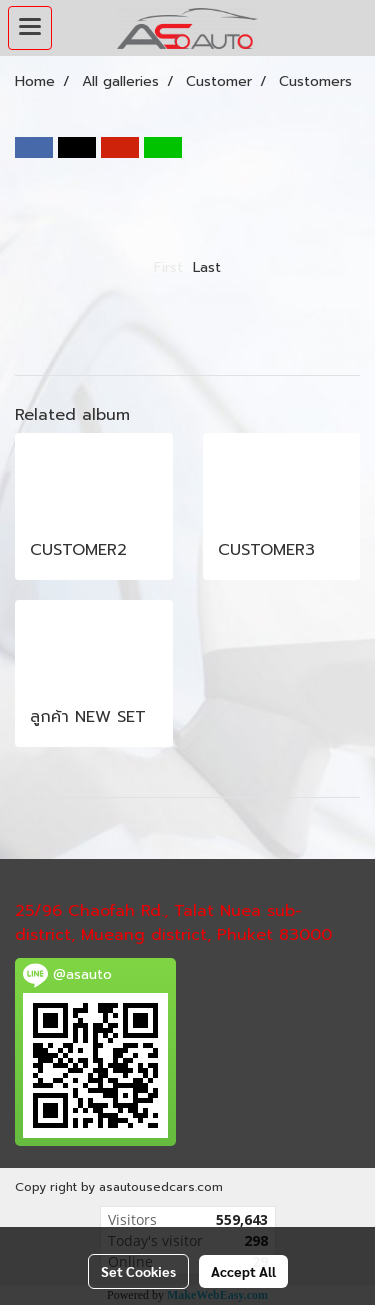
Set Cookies (138, 1271)
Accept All (243, 1271)
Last (207, 267)
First (168, 267)
